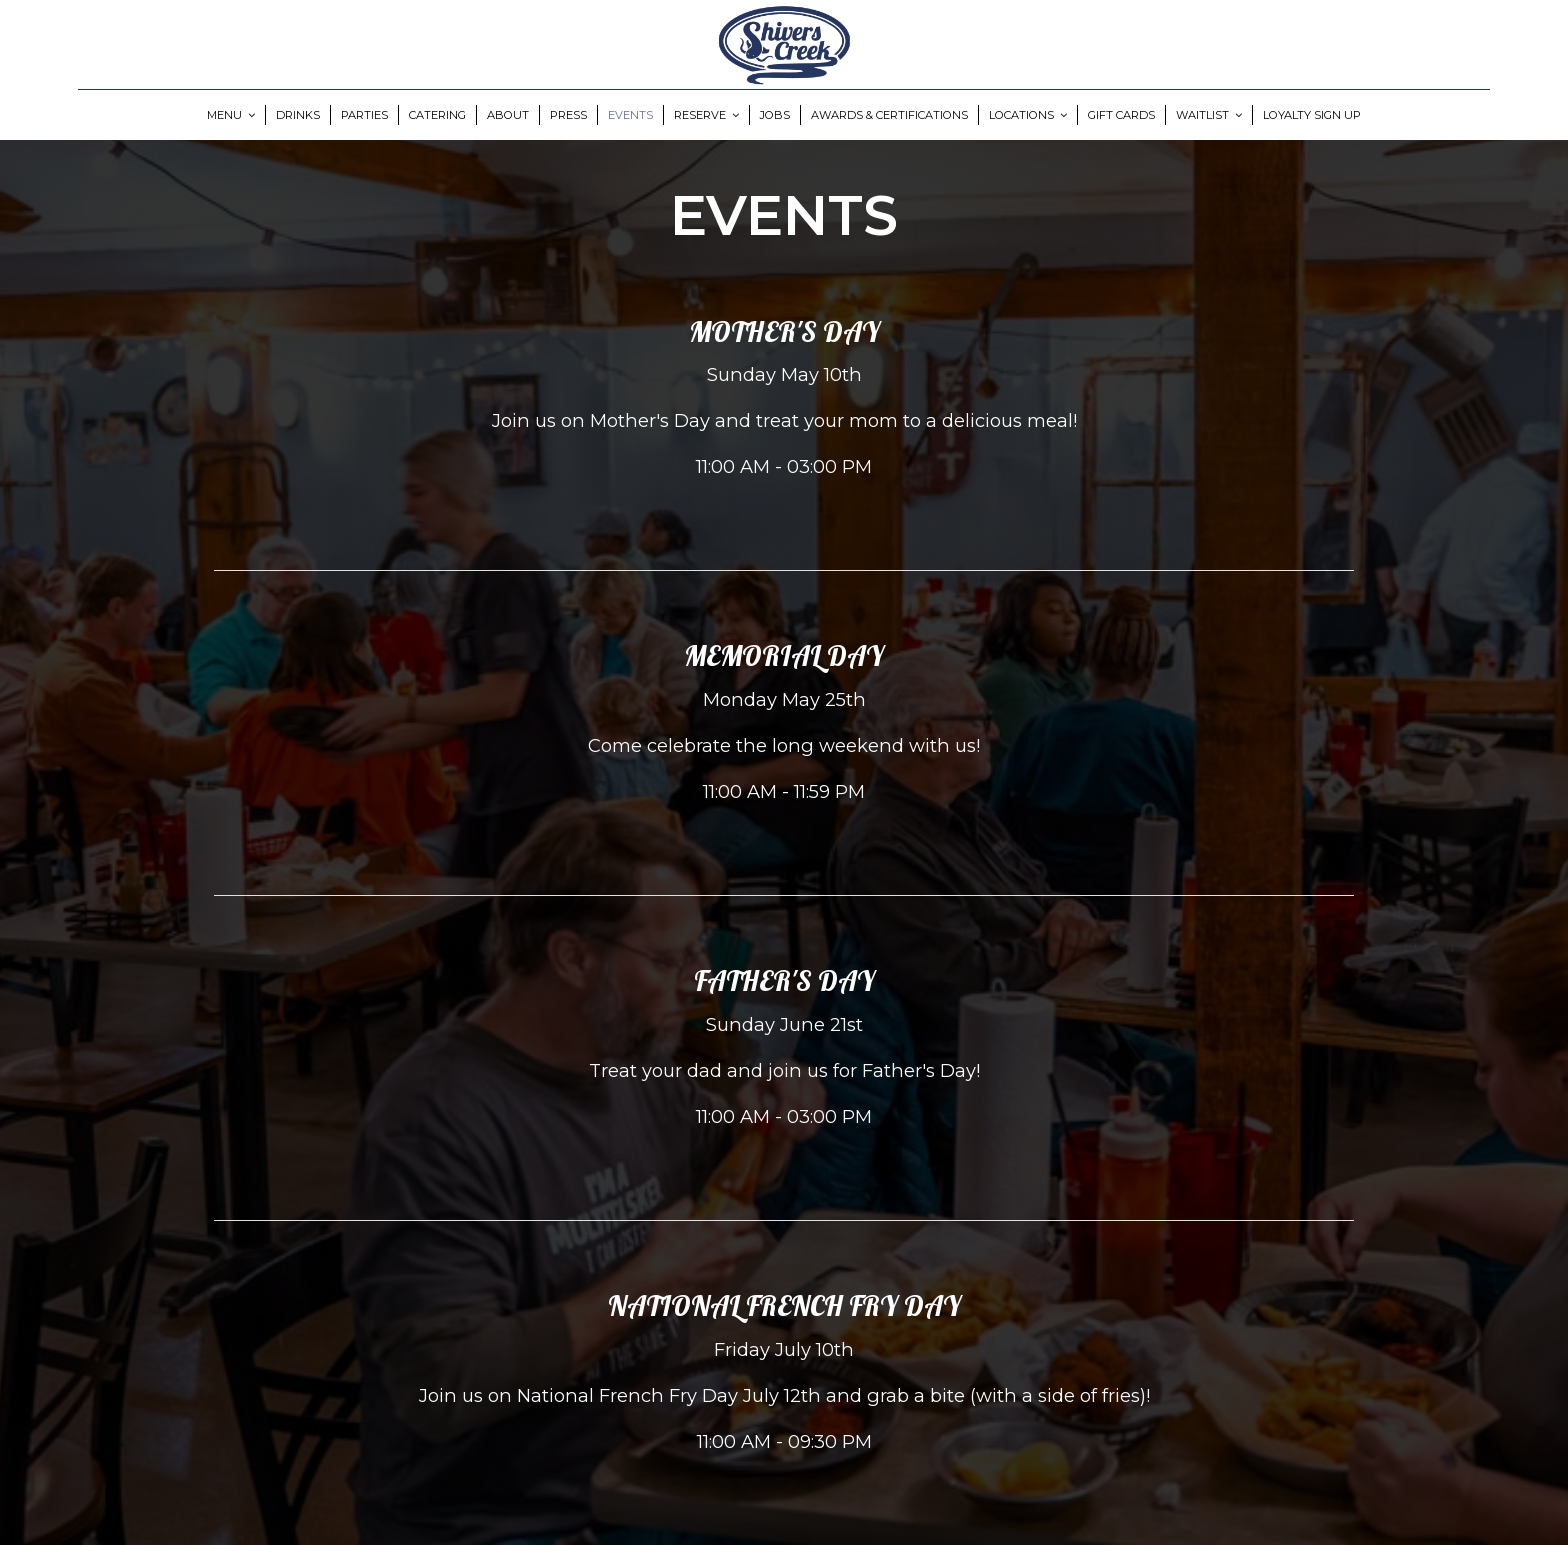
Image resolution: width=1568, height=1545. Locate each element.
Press (568, 115)
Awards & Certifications (889, 115)
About (508, 115)
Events (630, 115)
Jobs (775, 115)
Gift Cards (1121, 115)
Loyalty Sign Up (1312, 115)
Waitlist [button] (1209, 115)
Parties (364, 115)
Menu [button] (231, 115)
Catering (437, 115)
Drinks (298, 115)
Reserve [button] (706, 115)
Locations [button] (1028, 115)
